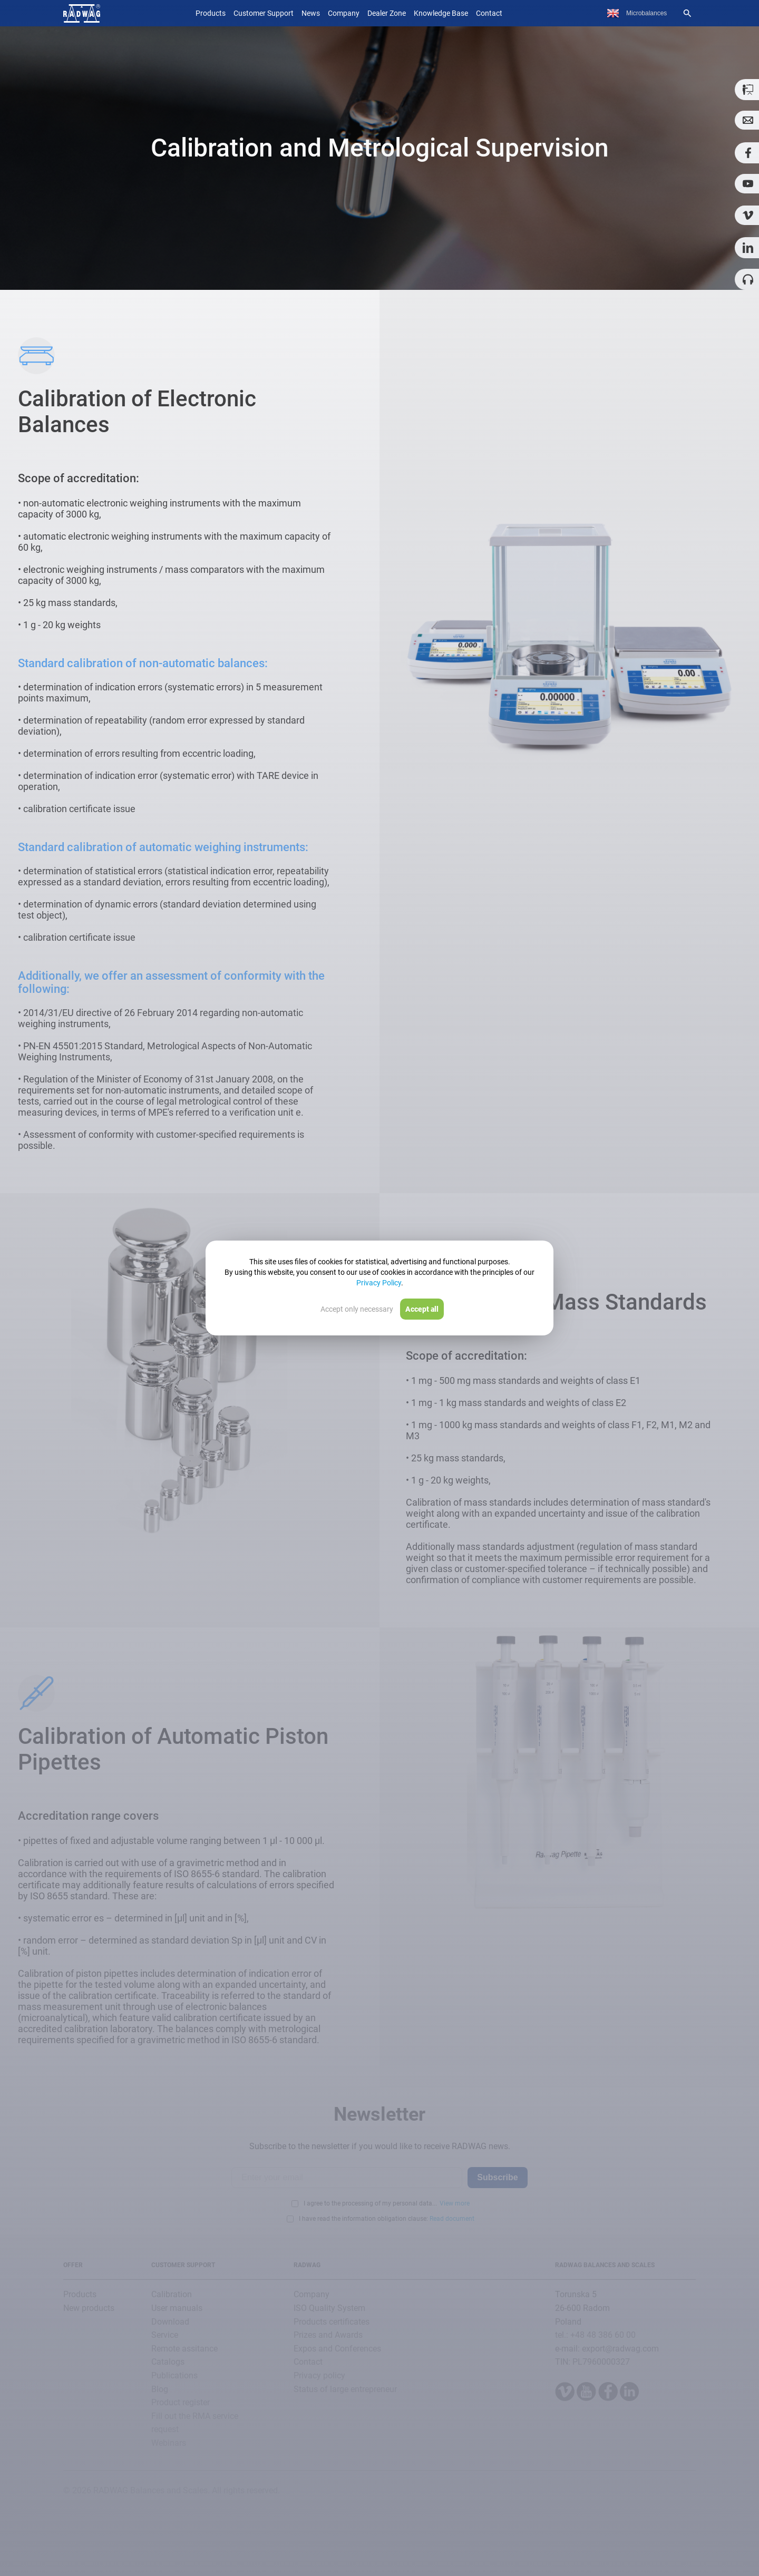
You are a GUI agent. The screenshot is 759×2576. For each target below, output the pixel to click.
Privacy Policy (378, 1283)
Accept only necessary (356, 1309)
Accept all (422, 1309)
